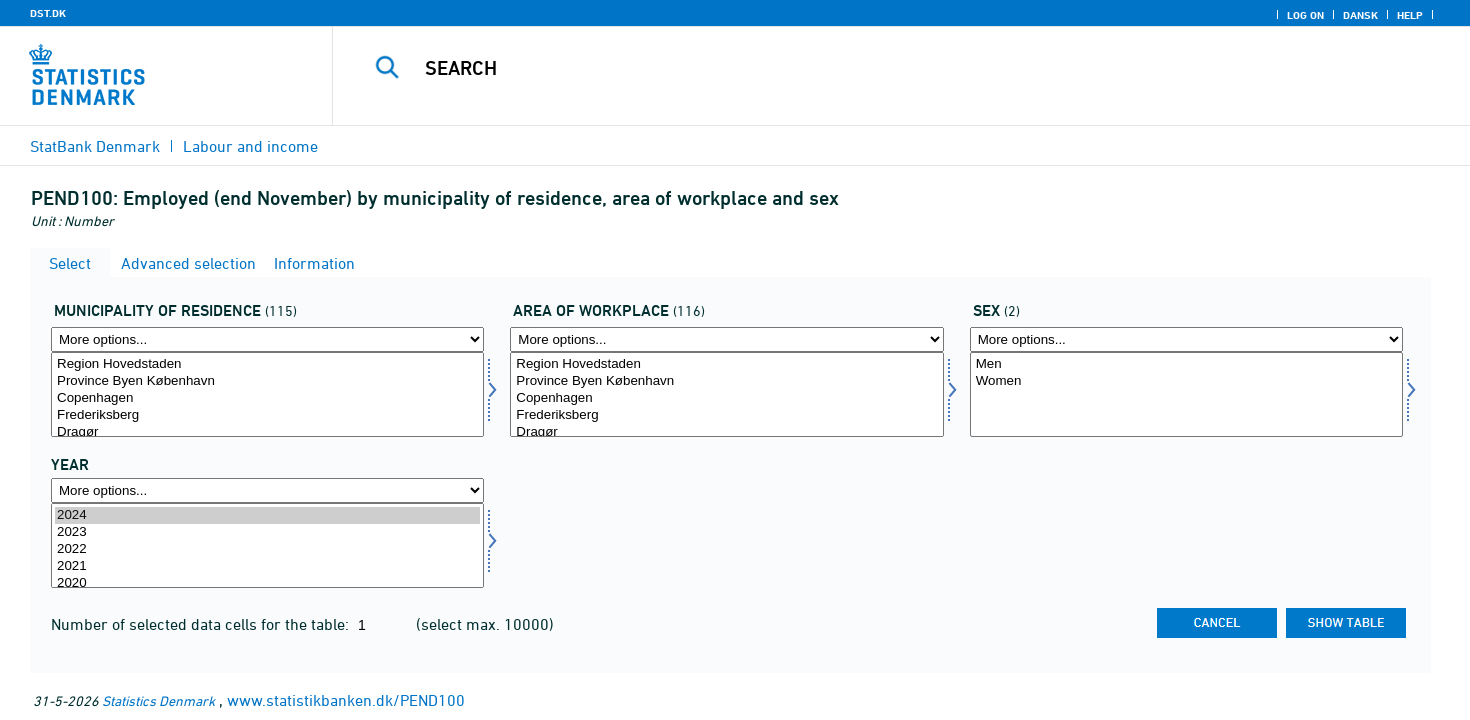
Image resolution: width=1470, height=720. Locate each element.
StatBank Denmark (95, 146)
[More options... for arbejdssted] (726, 339)
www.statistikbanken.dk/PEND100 (346, 700)
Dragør (267, 432)
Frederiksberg (267, 415)
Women (1186, 381)
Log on (1305, 15)
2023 (267, 532)
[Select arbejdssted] (726, 394)
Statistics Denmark (158, 700)
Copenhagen (267, 398)
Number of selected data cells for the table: (202, 624)
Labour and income (250, 146)
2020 (267, 583)
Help (1410, 15)
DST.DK (48, 13)
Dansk (1360, 15)
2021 (267, 566)
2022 (267, 549)
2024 (267, 515)
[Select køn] (1186, 394)
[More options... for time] (267, 490)
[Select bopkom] (267, 394)
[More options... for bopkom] (267, 339)
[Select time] (267, 545)
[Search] (866, 68)
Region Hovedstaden (267, 364)
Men (1186, 364)
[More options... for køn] (1186, 339)
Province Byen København (267, 381)
